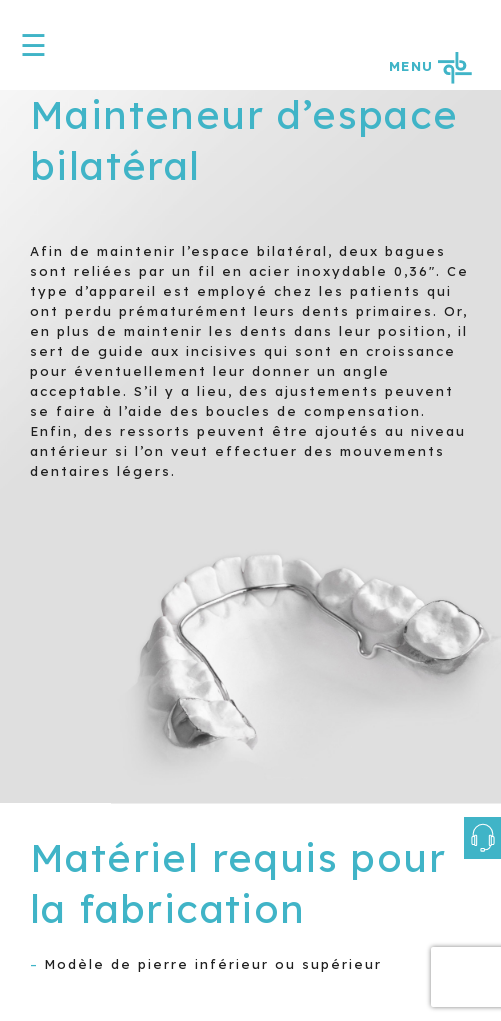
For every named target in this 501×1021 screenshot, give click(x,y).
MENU (430, 66)
